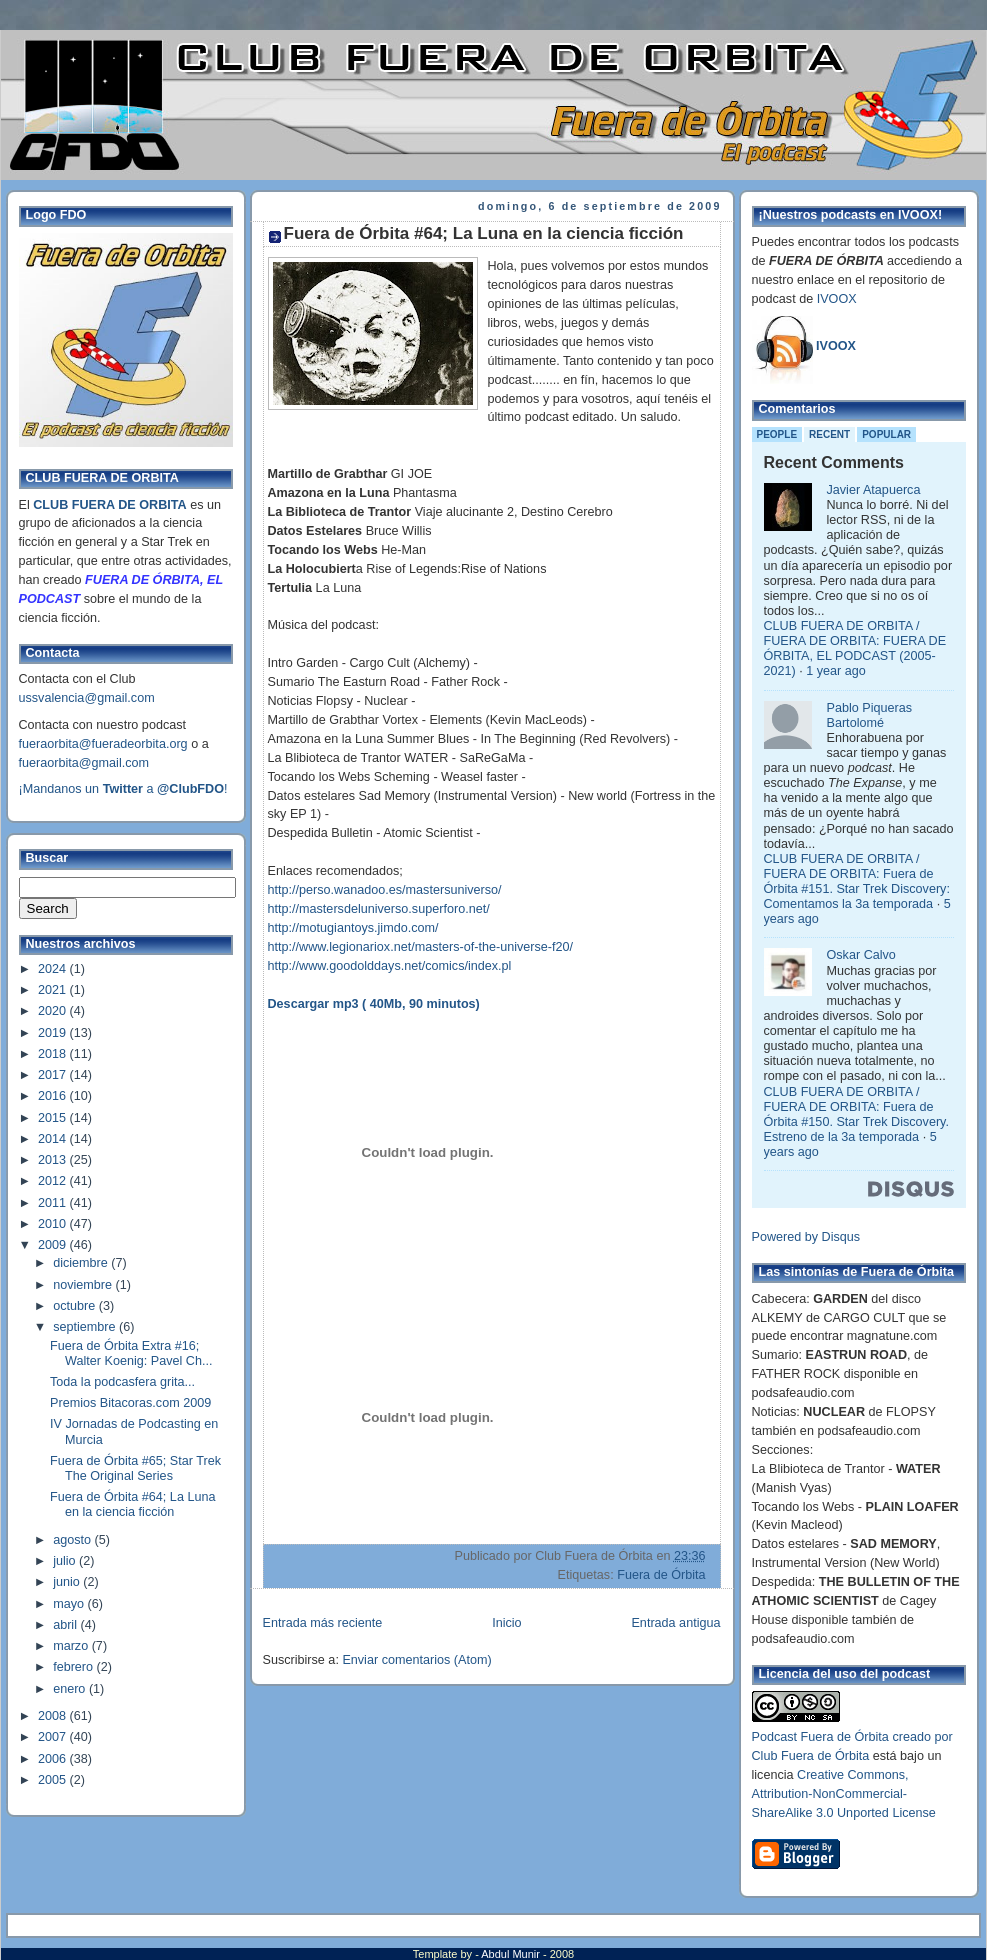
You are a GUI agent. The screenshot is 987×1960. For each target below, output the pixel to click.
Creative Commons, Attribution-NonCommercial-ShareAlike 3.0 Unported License (844, 1794)
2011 (54, 1203)
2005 (54, 1780)
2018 (54, 1054)
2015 (54, 1118)
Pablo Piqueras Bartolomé (870, 715)
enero (71, 1689)
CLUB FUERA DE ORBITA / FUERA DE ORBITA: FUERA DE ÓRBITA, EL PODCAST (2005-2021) (855, 648)
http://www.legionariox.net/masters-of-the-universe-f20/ (421, 947)
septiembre (86, 1327)
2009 (54, 1245)
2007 (54, 1737)
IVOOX (837, 299)
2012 (54, 1181)
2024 (54, 969)
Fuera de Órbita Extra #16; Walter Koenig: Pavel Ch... (131, 1353)
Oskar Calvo (861, 955)
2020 (54, 1011)
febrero (74, 1667)
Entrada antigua (675, 1623)
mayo (70, 1604)
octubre (76, 1306)
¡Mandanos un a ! (123, 789)
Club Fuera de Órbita (811, 1756)
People (777, 434)
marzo (72, 1646)
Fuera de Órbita (661, 1575)
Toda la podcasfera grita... (122, 1382)
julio (66, 1561)
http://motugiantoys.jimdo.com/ (353, 928)
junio (68, 1582)
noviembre (84, 1285)
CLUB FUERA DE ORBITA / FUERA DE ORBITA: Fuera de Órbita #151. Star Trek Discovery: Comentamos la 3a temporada (857, 881)
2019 (54, 1033)
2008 (54, 1716)
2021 (54, 990)
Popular (886, 434)
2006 (54, 1759)
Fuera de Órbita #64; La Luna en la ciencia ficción (132, 1504)
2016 (54, 1096)
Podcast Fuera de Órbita (820, 1737)
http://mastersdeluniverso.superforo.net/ (379, 909)
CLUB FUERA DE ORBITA (109, 505)
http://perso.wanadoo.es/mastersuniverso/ (385, 890)
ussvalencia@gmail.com (87, 698)
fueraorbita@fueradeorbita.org (103, 744)
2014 (54, 1139)
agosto (73, 1540)
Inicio (506, 1623)
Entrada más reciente (323, 1623)
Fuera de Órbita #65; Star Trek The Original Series (135, 1468)
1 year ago (836, 671)
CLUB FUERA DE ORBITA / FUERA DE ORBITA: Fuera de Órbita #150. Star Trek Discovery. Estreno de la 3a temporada (856, 1114)
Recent (829, 434)
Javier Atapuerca (874, 490)
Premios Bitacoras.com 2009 (130, 1403)
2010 (54, 1224)
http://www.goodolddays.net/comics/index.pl (390, 966)
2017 (54, 1075)
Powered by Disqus (806, 1237)
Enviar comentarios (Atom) (416, 1660)
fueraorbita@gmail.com (84, 763)
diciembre (82, 1263)
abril (66, 1625)
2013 (54, 1160)
